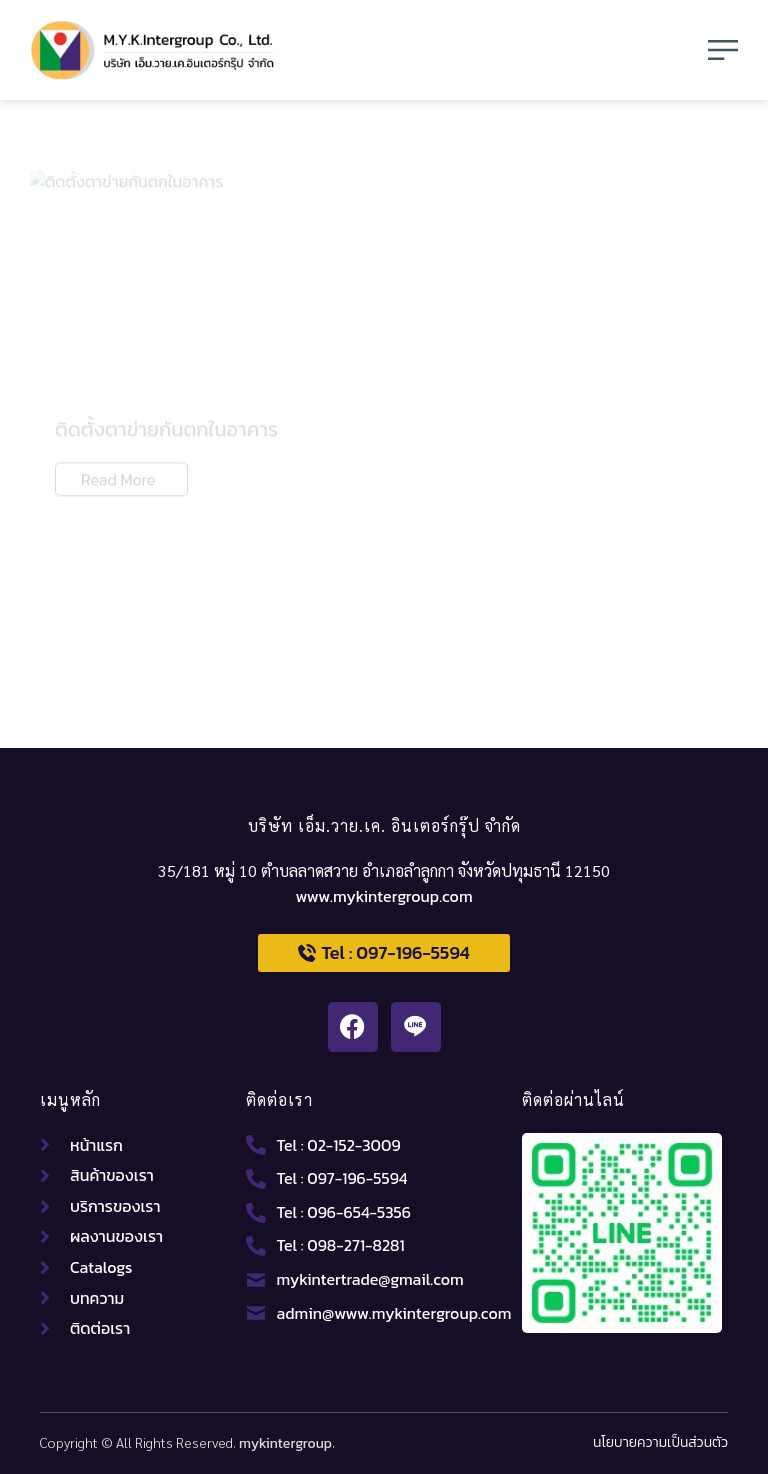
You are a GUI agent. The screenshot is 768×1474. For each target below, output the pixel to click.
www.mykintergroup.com (383, 896)
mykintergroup (285, 1443)
